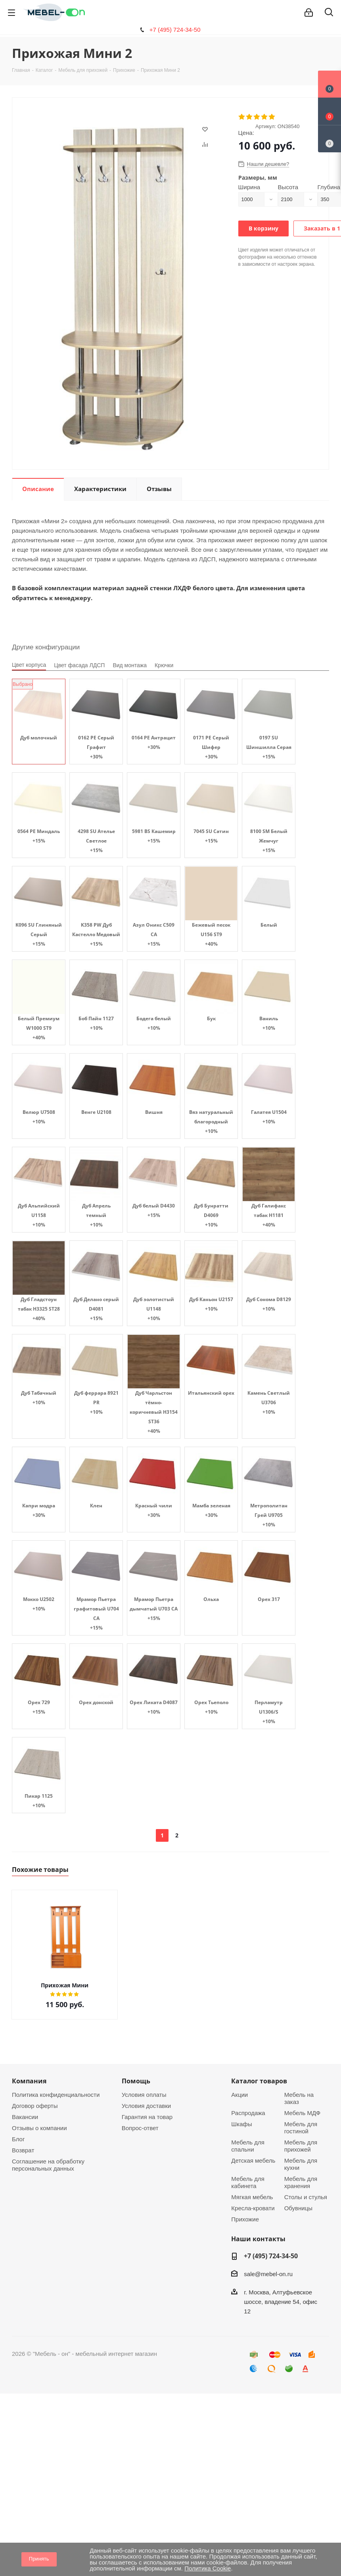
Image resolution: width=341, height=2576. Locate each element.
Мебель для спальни (247, 2146)
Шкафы (241, 2124)
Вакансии (25, 2116)
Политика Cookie (207, 2568)
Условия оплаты (144, 2094)
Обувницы (298, 2208)
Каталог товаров (259, 2081)
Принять (39, 2559)
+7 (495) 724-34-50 (175, 29)
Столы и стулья (305, 2197)
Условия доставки (146, 2105)
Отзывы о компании (39, 2128)
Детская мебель (253, 2160)
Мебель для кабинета (247, 2182)
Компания (29, 2081)
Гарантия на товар (147, 2116)
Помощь (136, 2081)
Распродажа (248, 2113)
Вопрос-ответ (140, 2128)
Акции (239, 2094)
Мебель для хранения (300, 2182)
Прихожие (245, 2219)
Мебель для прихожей (300, 2146)
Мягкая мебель (252, 2197)
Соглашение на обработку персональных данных (48, 2165)
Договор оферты (35, 2105)
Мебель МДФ (302, 2113)
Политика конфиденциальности (56, 2094)
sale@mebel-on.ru (268, 2274)
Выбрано (23, 684)
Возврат (23, 2150)
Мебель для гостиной (300, 2128)
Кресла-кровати (252, 2208)
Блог (18, 2139)
